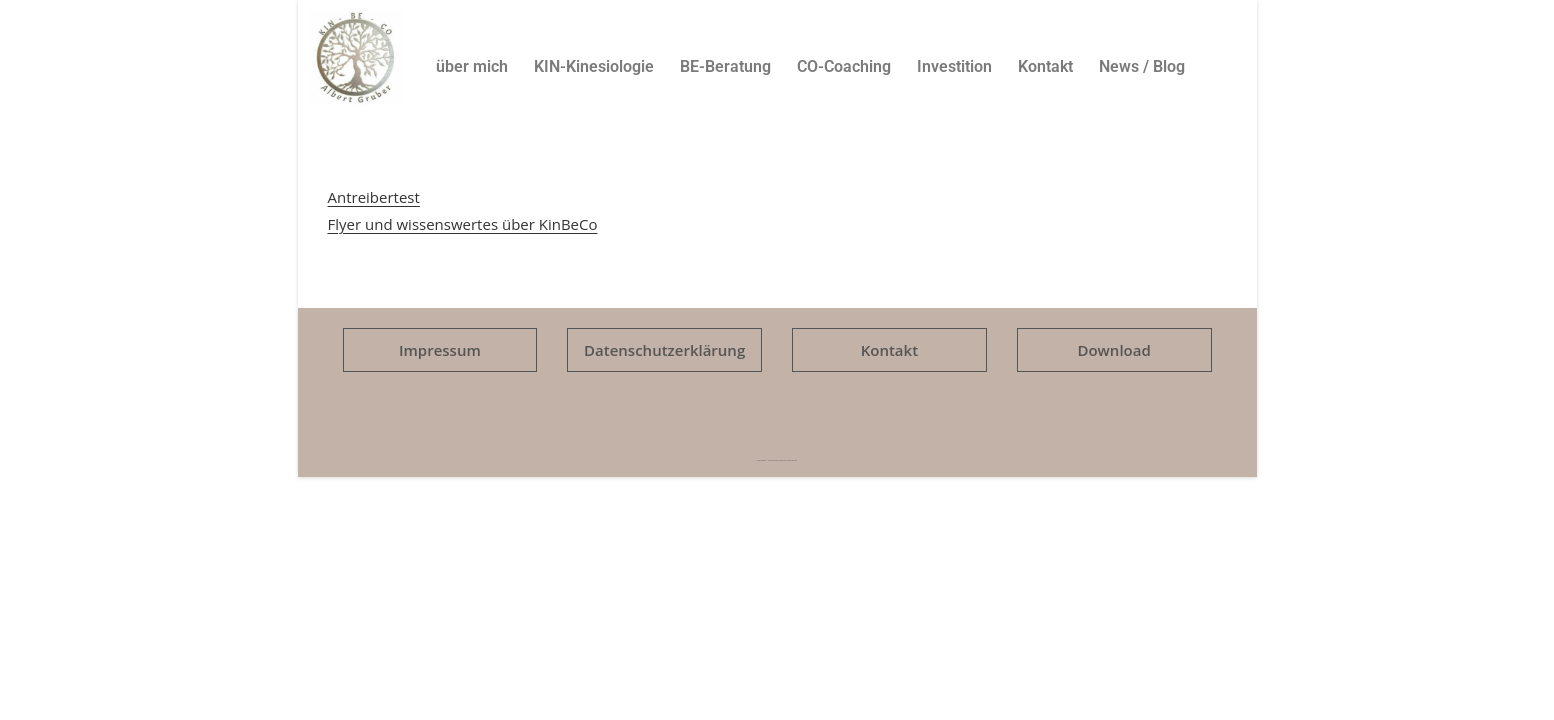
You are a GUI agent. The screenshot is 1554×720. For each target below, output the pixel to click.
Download (1113, 350)
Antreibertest (374, 197)
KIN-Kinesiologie (594, 66)
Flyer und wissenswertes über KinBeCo (463, 224)
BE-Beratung (725, 66)
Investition (954, 66)
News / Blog (1142, 66)
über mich (472, 66)
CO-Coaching (844, 66)
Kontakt (1045, 66)
